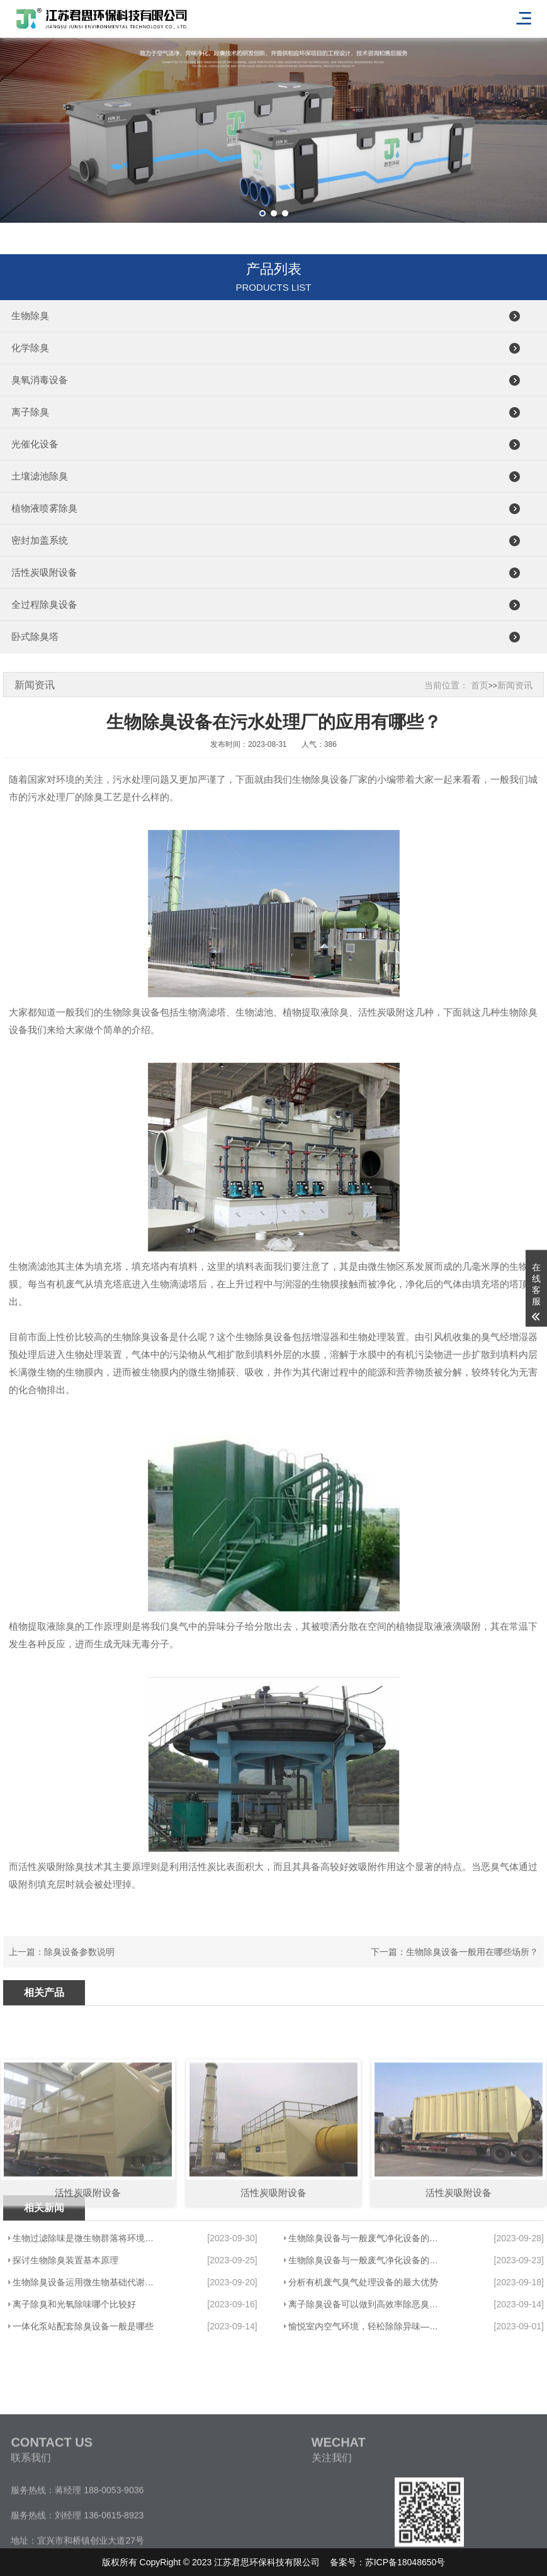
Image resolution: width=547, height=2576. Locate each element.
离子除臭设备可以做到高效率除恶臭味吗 (365, 2304)
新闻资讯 (515, 685)
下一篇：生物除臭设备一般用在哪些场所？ (454, 1952)
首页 (479, 685)
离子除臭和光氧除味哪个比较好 (74, 2304)
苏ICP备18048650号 (405, 2562)
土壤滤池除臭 (39, 476)
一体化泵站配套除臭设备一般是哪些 (83, 2326)
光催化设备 (35, 444)
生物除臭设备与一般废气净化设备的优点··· (365, 2238)
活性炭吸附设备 (44, 572)
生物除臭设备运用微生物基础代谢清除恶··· (86, 2282)
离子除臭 (30, 411)
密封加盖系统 (39, 540)
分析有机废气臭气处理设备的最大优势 (363, 2282)
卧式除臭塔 (35, 636)
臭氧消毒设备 (39, 379)
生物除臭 (30, 315)
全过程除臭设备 (44, 604)
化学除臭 (30, 347)
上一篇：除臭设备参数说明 (62, 1952)
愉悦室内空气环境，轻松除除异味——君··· (365, 2326)
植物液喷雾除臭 (44, 508)
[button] (262, 213)
